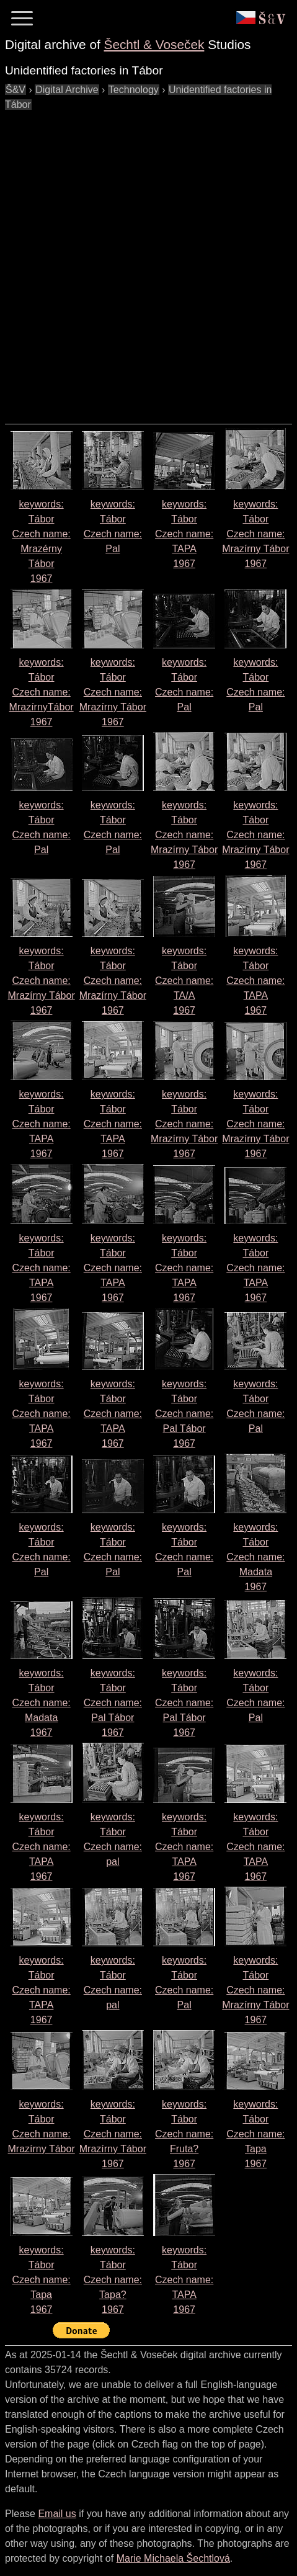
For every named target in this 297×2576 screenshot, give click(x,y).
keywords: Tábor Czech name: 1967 (184, 534)
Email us (57, 2513)
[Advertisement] (148, 260)
